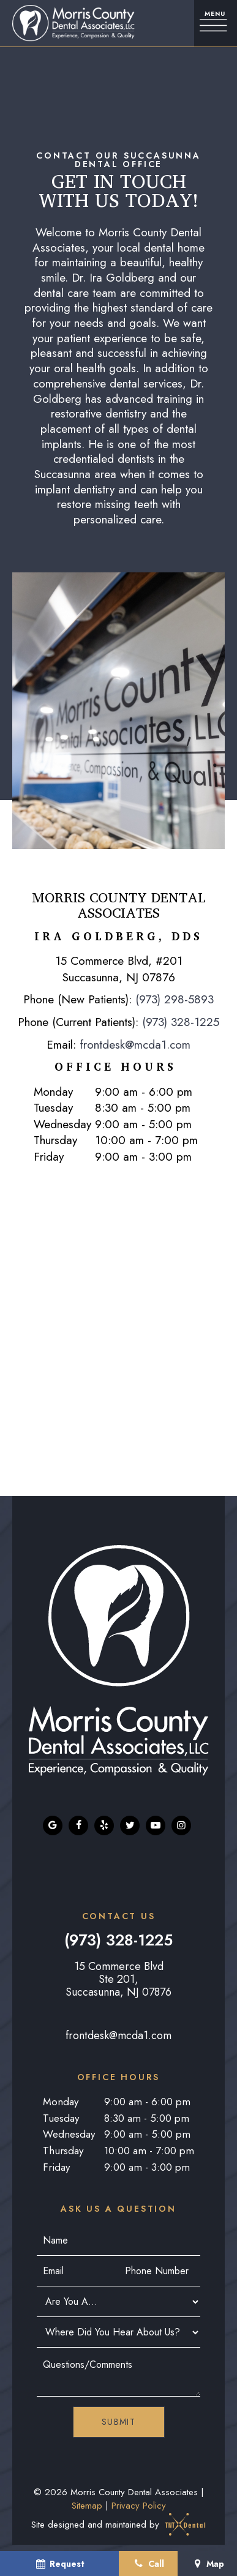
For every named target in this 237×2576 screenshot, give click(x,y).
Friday (49, 1157)
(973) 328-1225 (180, 1022)
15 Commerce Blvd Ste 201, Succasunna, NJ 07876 (118, 1979)
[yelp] (104, 1825)
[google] (52, 1825)
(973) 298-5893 (174, 999)
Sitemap (87, 2505)
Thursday (55, 1140)
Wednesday (62, 1125)
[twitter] (130, 1825)
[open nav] (215, 23)
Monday (53, 1092)
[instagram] (181, 1825)
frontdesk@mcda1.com (135, 1044)
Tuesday (53, 1108)
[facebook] (78, 1825)
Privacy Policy (138, 2505)
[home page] (70, 23)
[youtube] (155, 1825)
